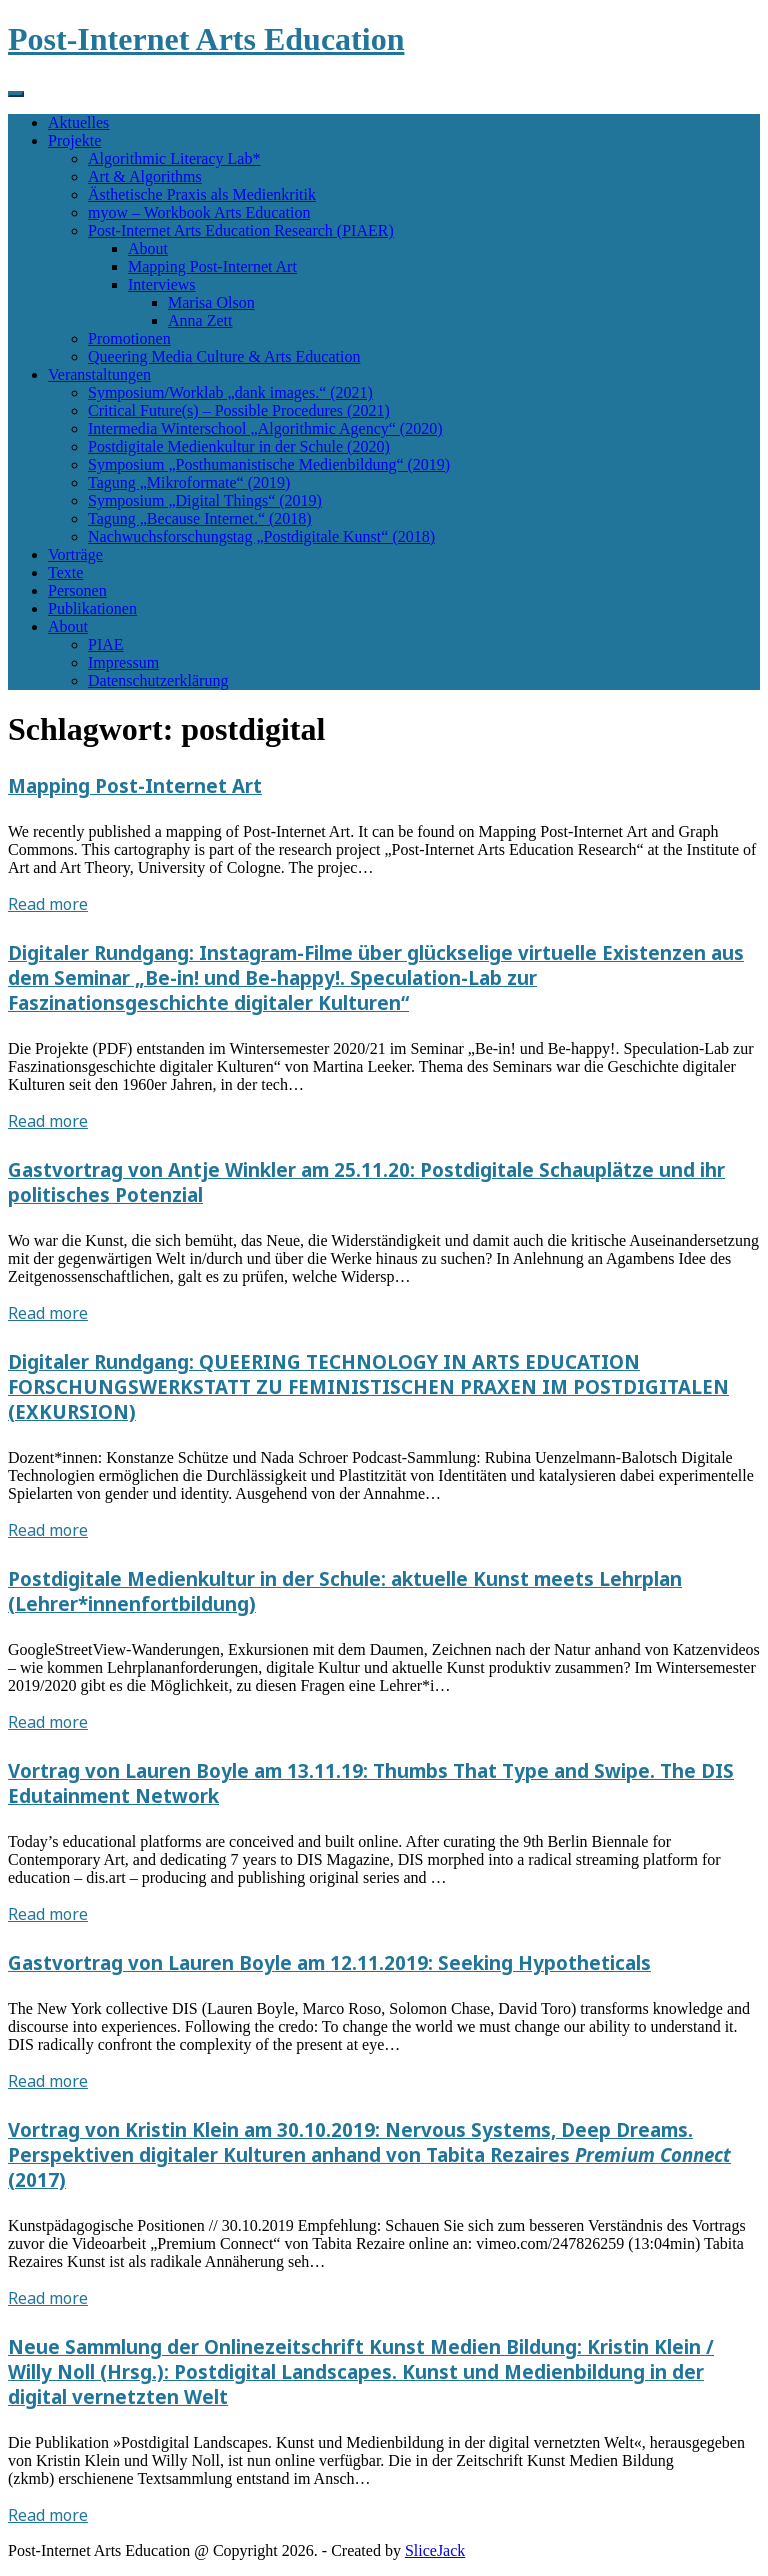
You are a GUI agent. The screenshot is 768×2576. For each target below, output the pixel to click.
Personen (77, 590)
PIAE (106, 644)
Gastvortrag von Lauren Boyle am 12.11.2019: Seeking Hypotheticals (329, 1962)
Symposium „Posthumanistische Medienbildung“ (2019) (269, 464)
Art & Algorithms (145, 176)
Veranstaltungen (99, 374)
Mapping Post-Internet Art (212, 266)
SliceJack (435, 2550)
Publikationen (92, 608)
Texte (65, 572)
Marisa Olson (211, 302)
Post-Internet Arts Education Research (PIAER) (241, 230)
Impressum (123, 662)
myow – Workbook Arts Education (199, 212)
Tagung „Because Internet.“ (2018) (200, 518)
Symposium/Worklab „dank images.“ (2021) (230, 392)
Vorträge (75, 554)
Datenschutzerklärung (158, 680)
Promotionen (129, 338)
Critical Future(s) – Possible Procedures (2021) (239, 410)
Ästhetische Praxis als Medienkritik (202, 194)
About (148, 248)
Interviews (162, 284)
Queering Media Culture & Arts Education (224, 356)
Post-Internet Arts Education (206, 39)
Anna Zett (200, 320)
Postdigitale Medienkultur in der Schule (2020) (239, 446)
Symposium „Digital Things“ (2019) (205, 500)
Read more (48, 904)
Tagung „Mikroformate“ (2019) (189, 482)
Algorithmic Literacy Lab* (174, 158)
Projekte (74, 140)
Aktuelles (78, 122)
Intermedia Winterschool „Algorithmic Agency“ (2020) (265, 428)
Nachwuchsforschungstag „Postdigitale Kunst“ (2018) (261, 536)
